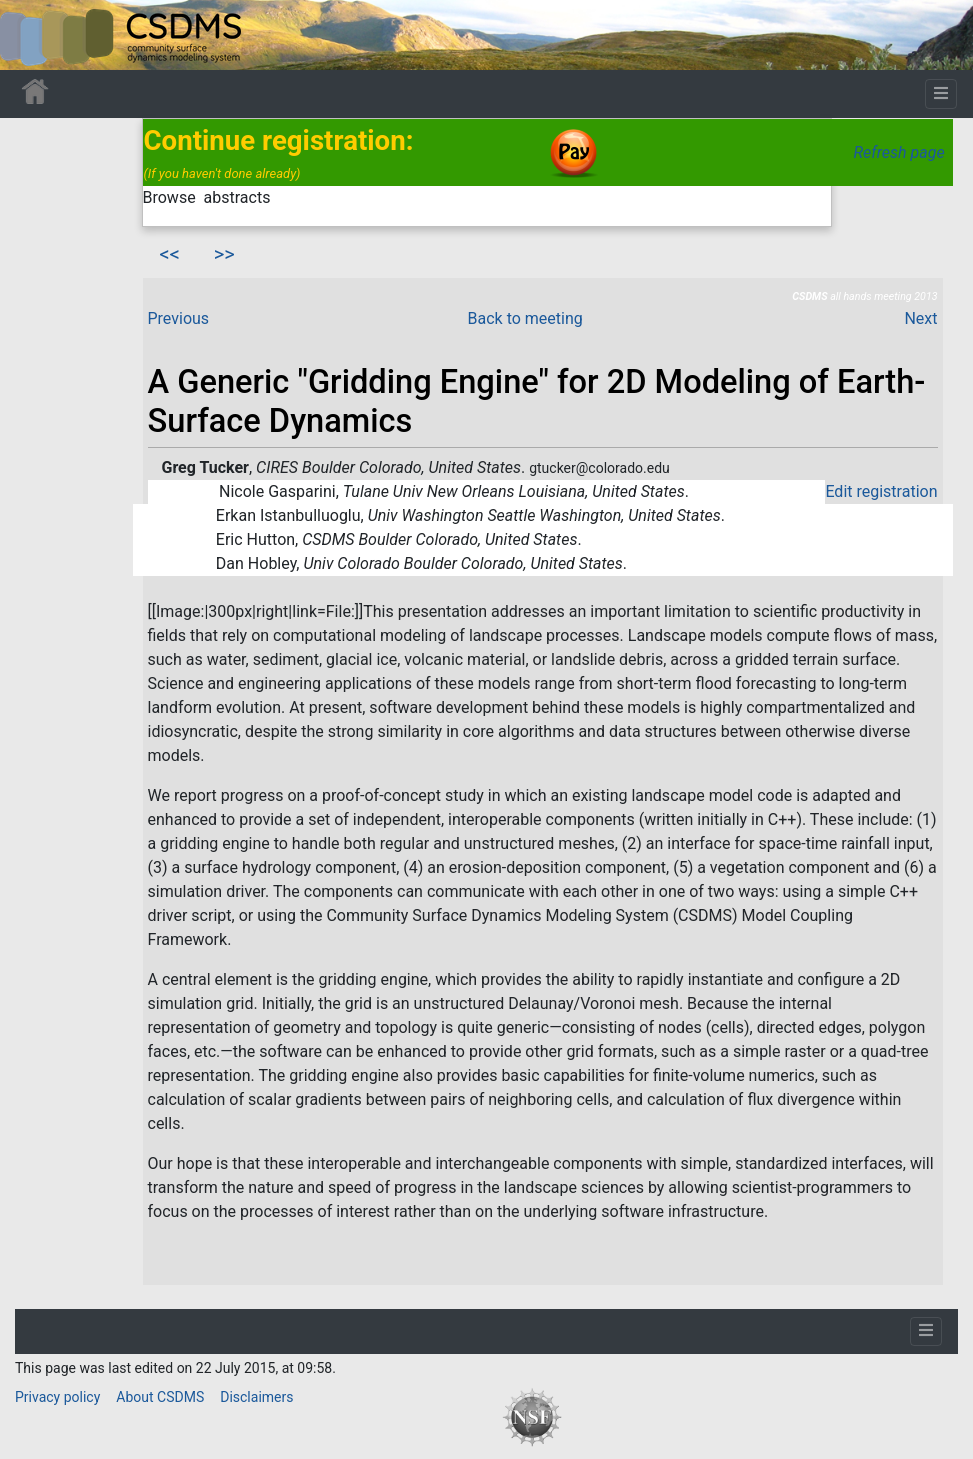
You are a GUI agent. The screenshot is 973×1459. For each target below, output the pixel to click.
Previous (179, 318)
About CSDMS (160, 1397)
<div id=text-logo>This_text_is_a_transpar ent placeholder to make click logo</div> (32, 35)
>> (224, 254)
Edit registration (881, 491)
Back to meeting (525, 318)
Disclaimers (256, 1397)
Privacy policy (57, 1397)
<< (170, 254)
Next (920, 318)
